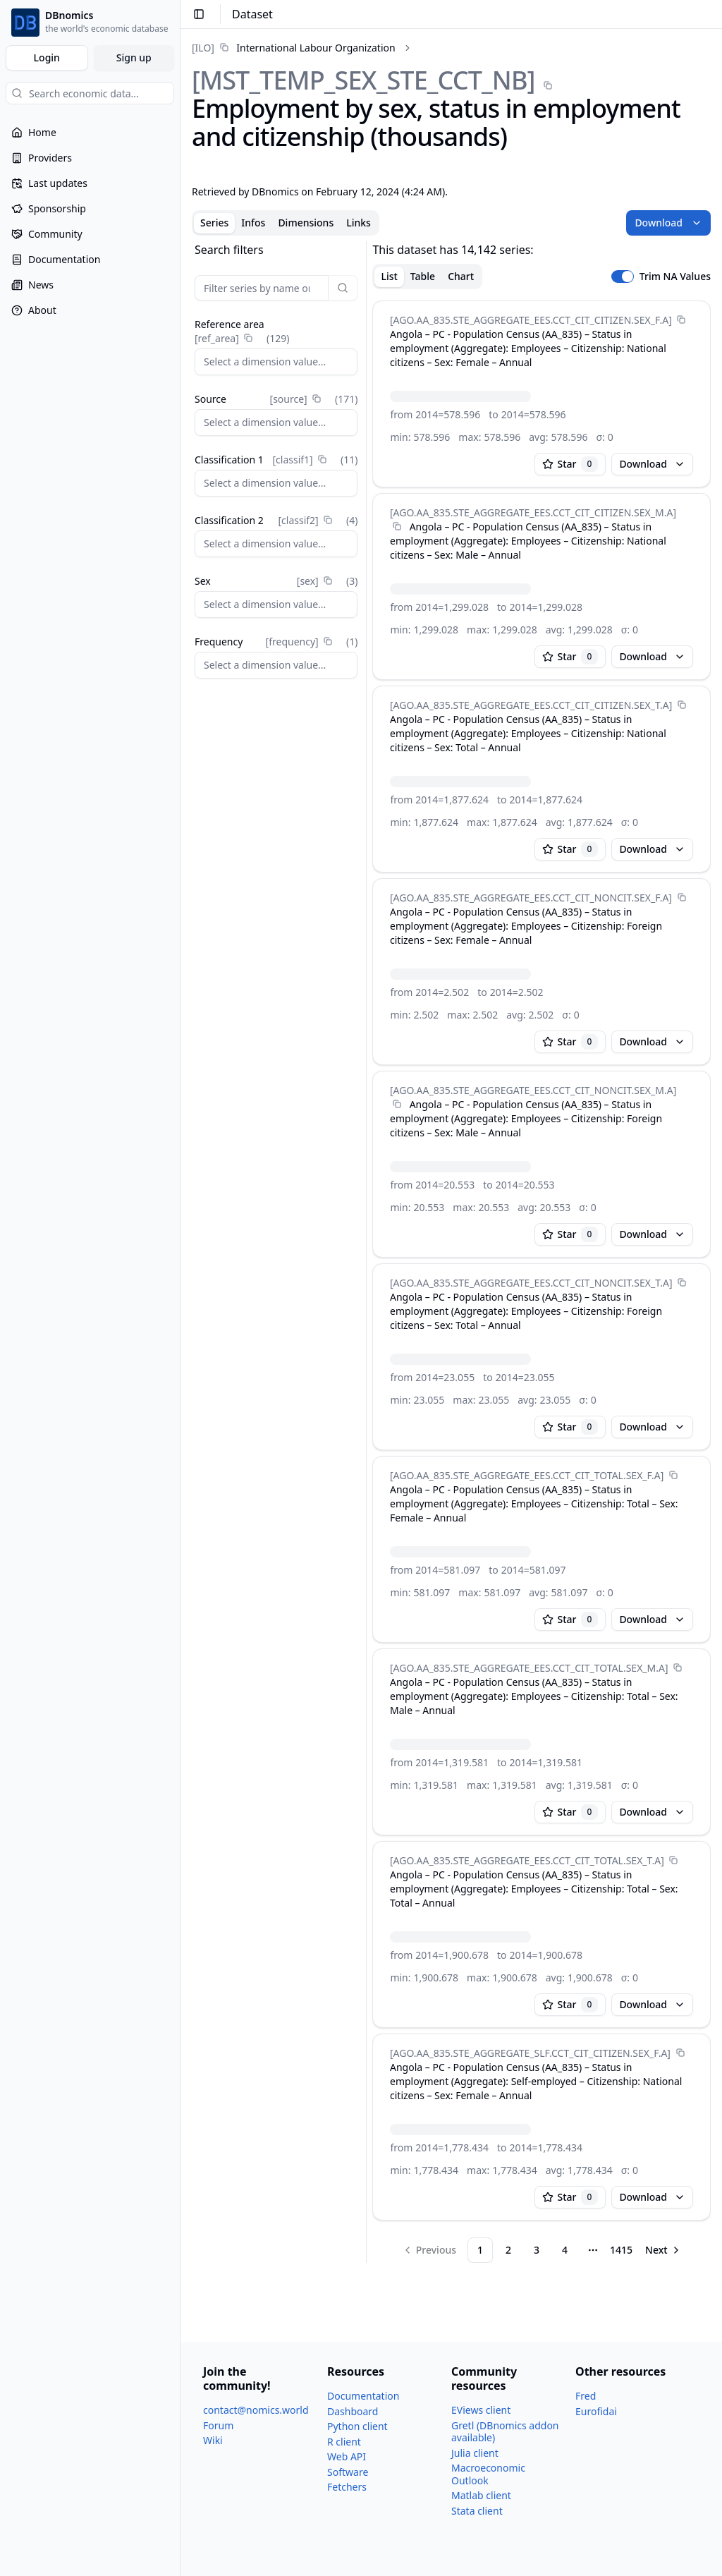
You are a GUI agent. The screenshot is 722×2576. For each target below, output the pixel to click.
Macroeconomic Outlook (488, 2474)
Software (347, 2472)
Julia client (474, 2453)
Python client (357, 2426)
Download (668, 222)
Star (570, 464)
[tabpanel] (451, 1252)
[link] (294, 47)
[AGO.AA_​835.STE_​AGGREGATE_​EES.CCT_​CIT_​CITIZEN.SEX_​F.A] (531, 320)
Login (47, 57)
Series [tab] (214, 222)
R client (344, 2441)
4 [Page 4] (565, 2249)
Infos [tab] (253, 222)
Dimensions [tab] (306, 222)
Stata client (477, 2510)
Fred (585, 2395)
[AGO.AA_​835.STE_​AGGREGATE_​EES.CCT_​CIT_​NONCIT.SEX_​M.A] (533, 1090)
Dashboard (352, 2411)
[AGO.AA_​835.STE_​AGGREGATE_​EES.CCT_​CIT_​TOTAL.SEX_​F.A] (526, 1475)
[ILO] (203, 47)
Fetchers (347, 2486)
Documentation (363, 2395)
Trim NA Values (675, 276)
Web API (346, 2456)
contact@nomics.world (256, 2410)
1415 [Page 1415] (621, 2249)
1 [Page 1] (480, 2249)
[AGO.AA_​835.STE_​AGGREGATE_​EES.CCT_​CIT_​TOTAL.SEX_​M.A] (529, 1668)
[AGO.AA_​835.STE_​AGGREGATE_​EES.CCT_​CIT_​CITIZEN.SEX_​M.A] (533, 512)
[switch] (622, 276)
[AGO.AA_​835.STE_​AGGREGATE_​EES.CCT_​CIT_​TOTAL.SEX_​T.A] (527, 1860)
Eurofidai (596, 2411)
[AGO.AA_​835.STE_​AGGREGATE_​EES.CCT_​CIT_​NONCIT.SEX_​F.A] (531, 897)
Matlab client (481, 2495)
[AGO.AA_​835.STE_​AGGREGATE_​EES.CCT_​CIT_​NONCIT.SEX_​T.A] (531, 1282)
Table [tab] (422, 276)
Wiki (213, 2440)
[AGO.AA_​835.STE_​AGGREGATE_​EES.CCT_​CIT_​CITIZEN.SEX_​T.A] (531, 705)
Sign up (134, 57)
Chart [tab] (461, 276)
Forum (218, 2425)
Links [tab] (358, 222)
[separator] (366, 1252)
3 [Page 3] (536, 2249)
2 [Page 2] (508, 2249)
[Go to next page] (663, 2250)
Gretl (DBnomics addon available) (505, 2432)
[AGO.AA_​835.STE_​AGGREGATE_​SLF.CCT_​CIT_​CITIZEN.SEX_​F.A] (530, 2053)
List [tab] (389, 276)
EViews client (480, 2410)
